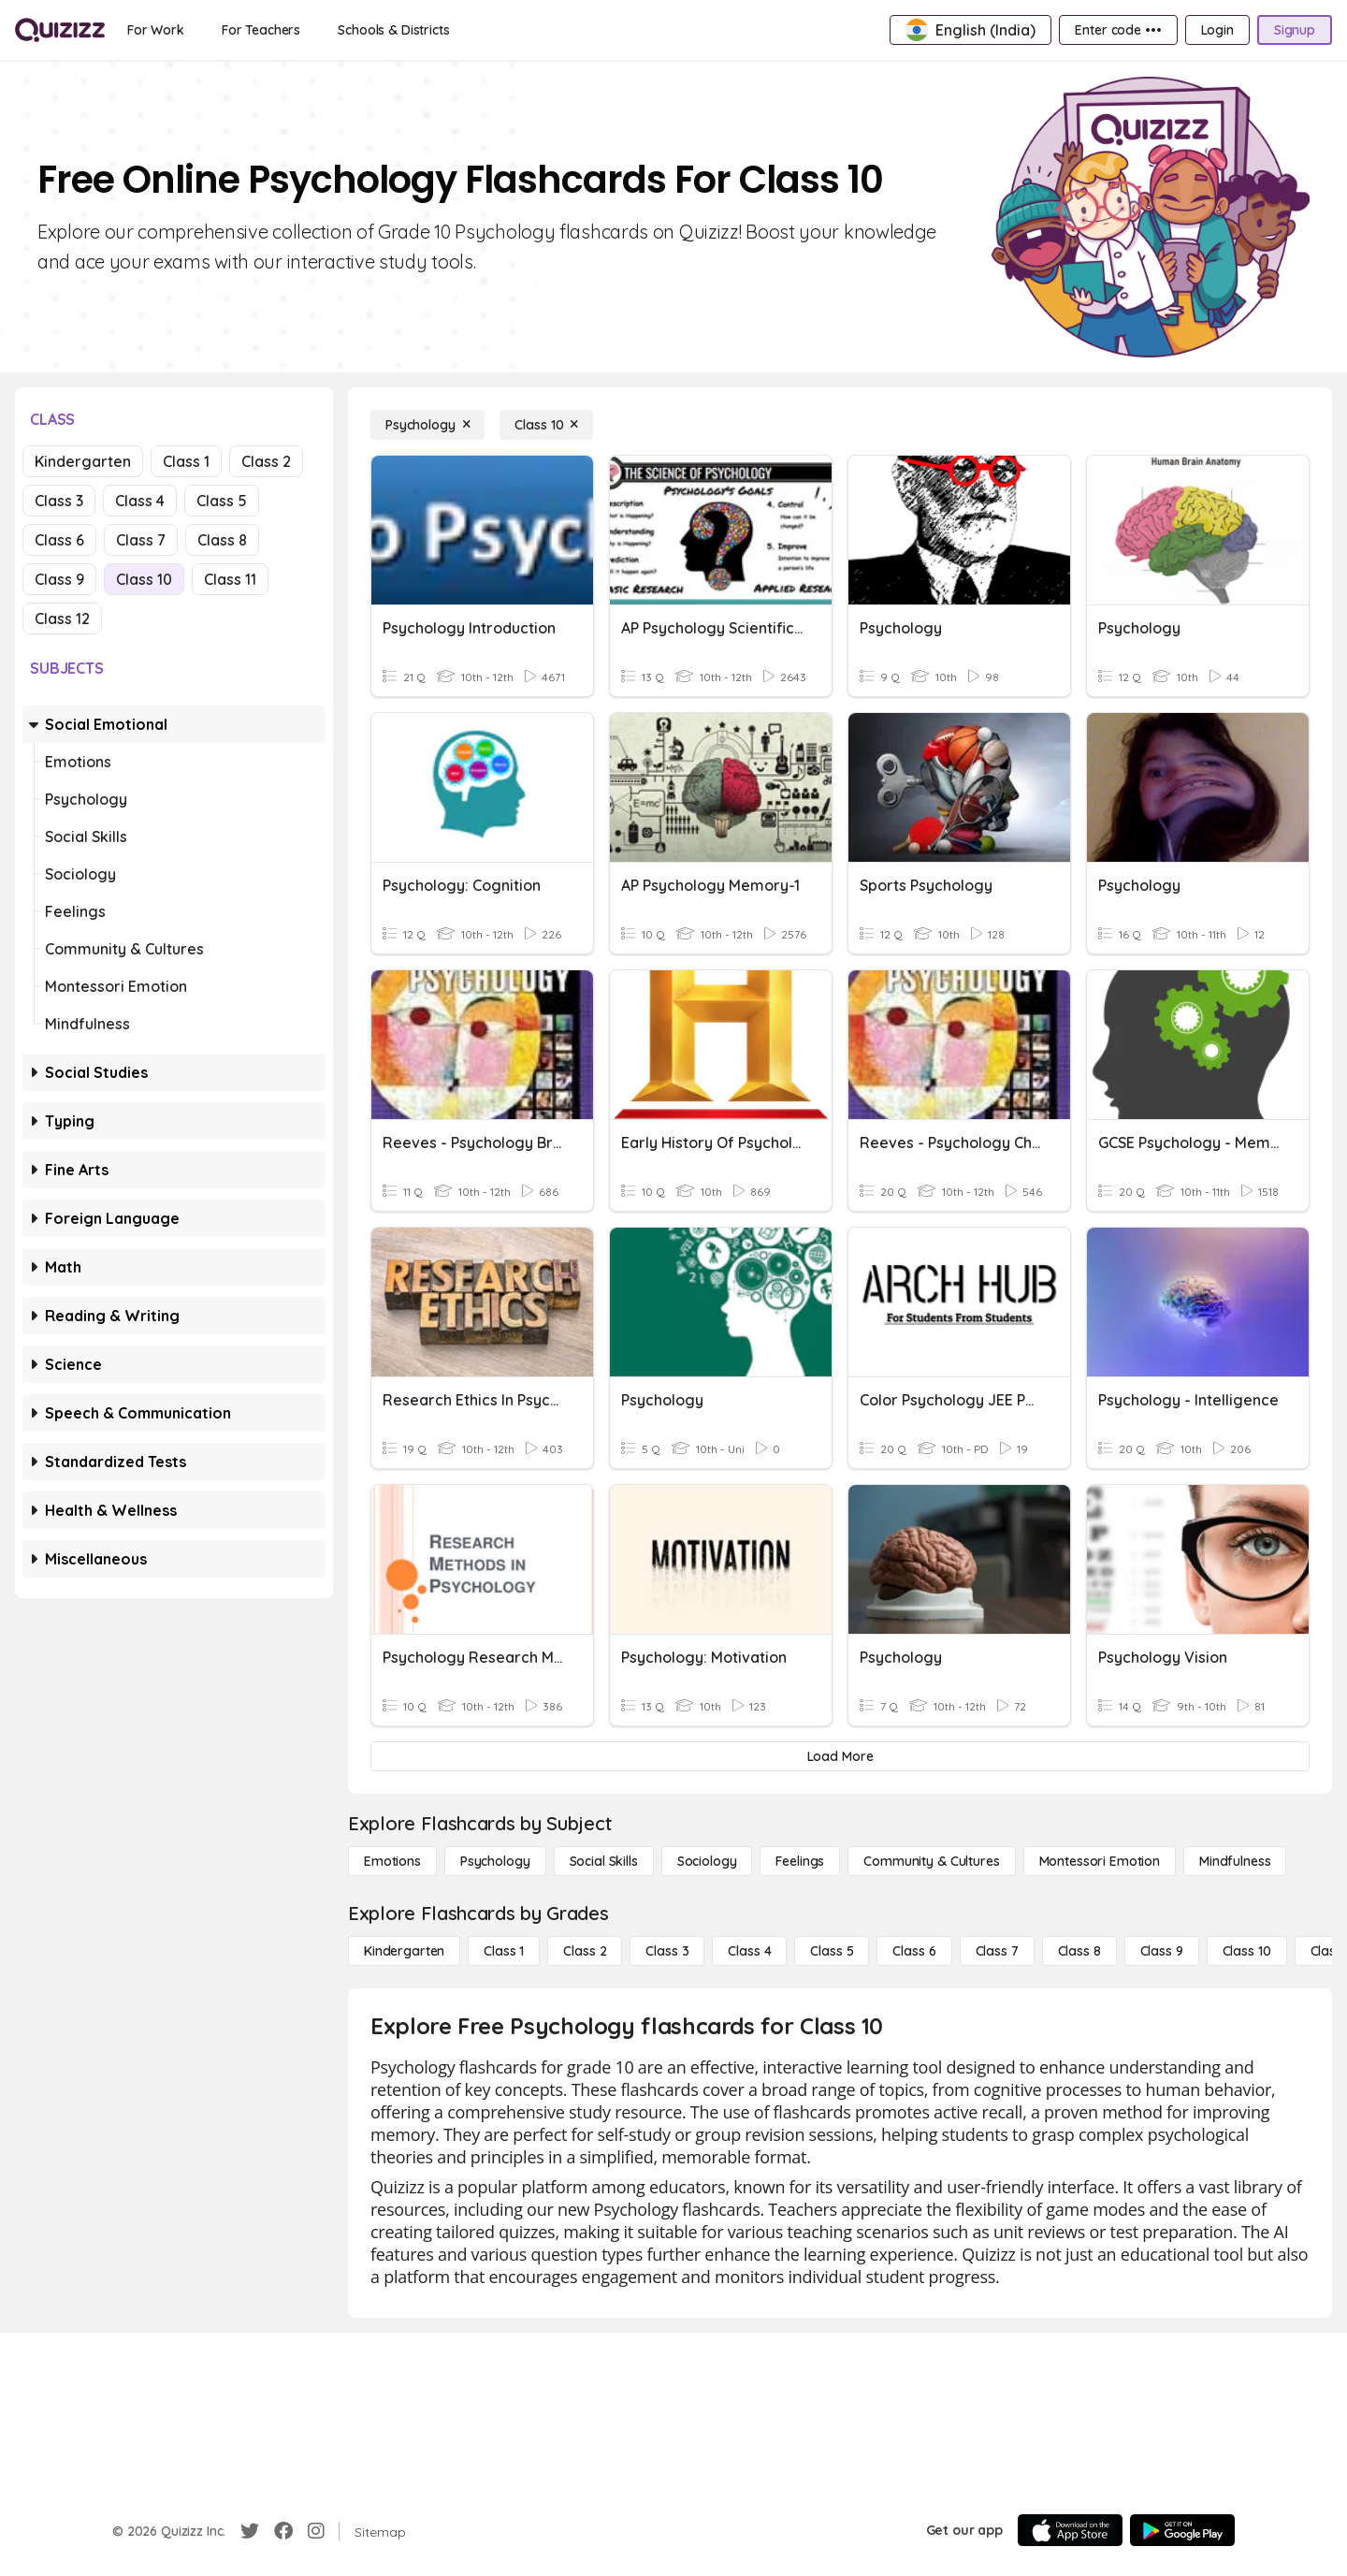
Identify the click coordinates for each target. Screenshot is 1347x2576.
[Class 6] (913, 1951)
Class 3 (59, 500)
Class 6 (59, 540)
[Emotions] (392, 1861)
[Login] (1217, 30)
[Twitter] (249, 2531)
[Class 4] (749, 1951)
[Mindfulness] (1234, 1861)
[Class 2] (584, 1951)
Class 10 (144, 579)
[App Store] (1070, 2530)
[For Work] (155, 30)
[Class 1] (504, 1951)
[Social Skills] (604, 1861)
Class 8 (222, 540)
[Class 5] (831, 1951)
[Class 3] (667, 1951)
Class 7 (141, 540)
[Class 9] (1161, 1951)
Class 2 (266, 461)
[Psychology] (427, 425)
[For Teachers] (261, 30)
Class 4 (140, 500)
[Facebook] (283, 2531)
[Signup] (1294, 30)
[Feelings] (800, 1861)
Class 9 (59, 579)
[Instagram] (316, 2531)
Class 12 (62, 618)
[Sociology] (707, 1861)
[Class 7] (997, 1951)
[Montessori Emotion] (1099, 1861)
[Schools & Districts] (393, 30)
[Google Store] (1182, 2530)
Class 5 (221, 500)
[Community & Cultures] (931, 1861)
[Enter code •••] (1118, 30)
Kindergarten (83, 461)
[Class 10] (546, 425)
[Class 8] (1079, 1951)
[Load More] (840, 1756)
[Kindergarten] (404, 1951)
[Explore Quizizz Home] (60, 30)
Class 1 (186, 461)
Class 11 (230, 579)
